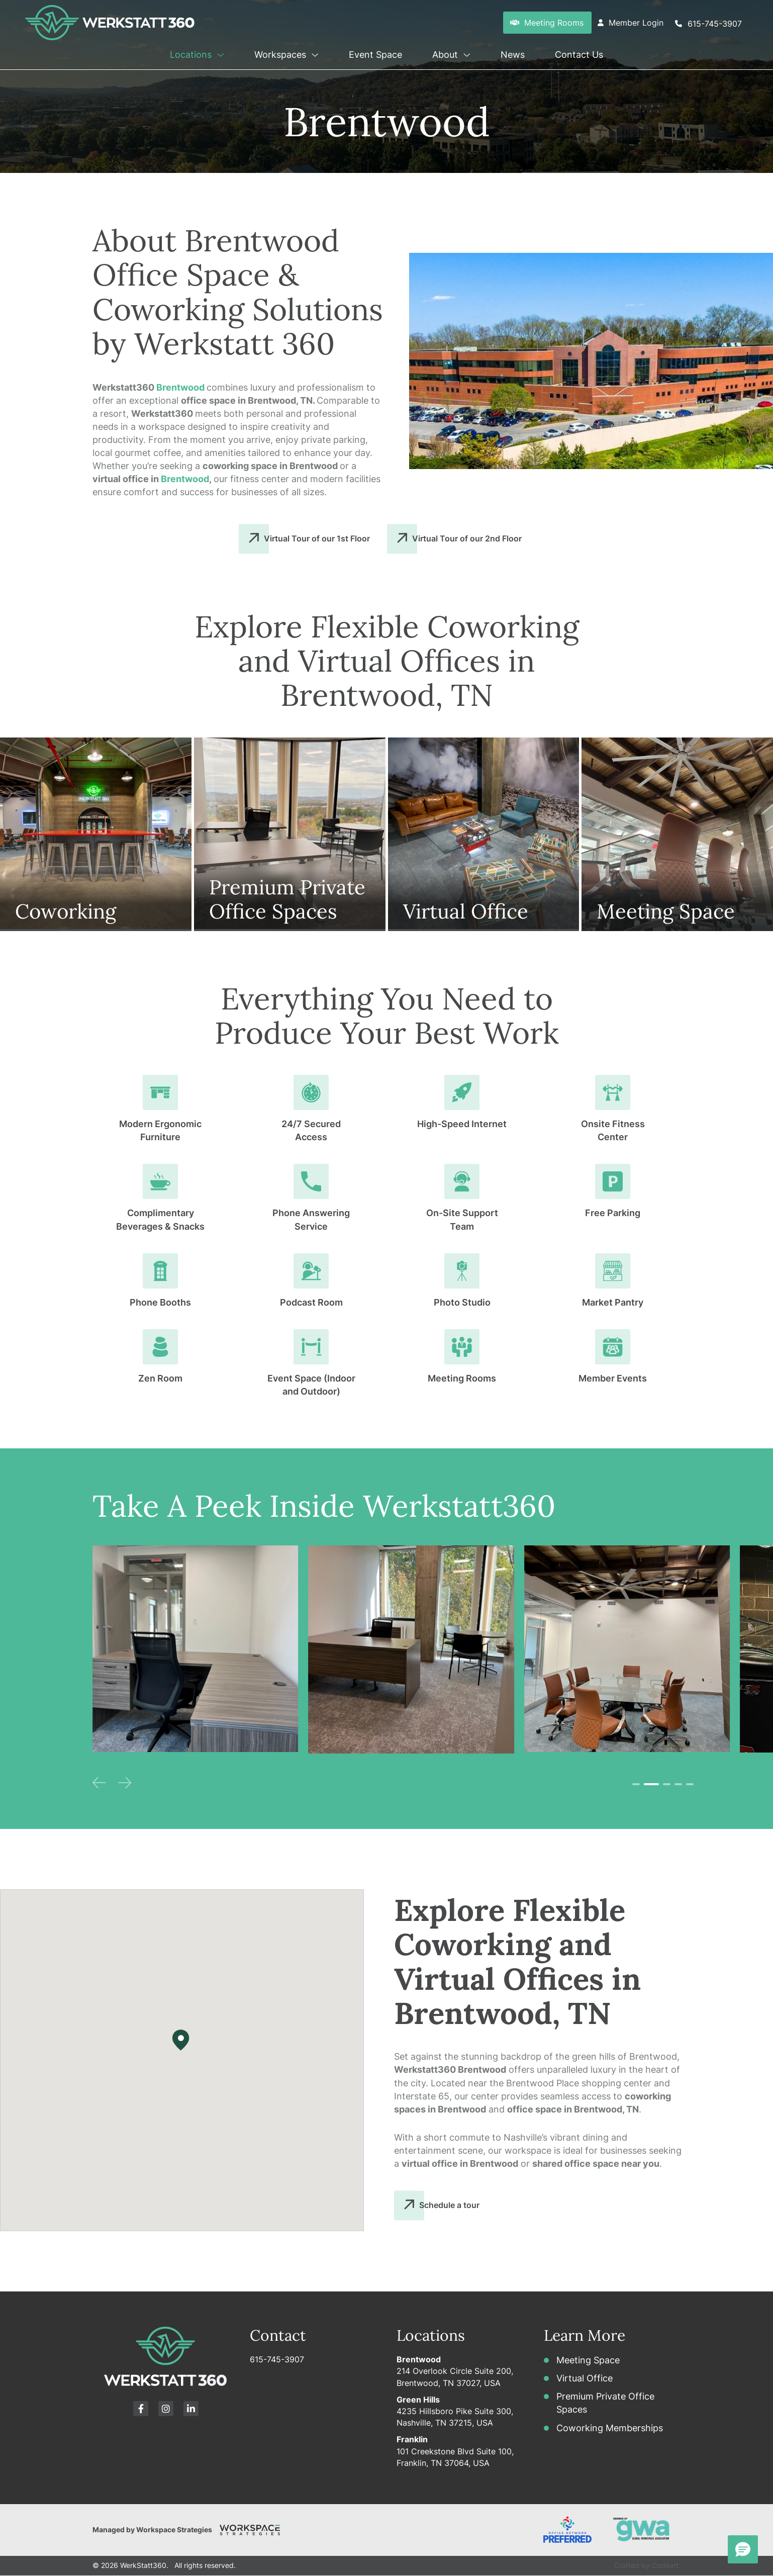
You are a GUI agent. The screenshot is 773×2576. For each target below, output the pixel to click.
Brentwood (180, 387)
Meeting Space (588, 2360)
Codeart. (666, 2565)
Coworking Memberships (609, 2428)
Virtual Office (584, 2378)
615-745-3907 (277, 2359)
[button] (219, 53)
